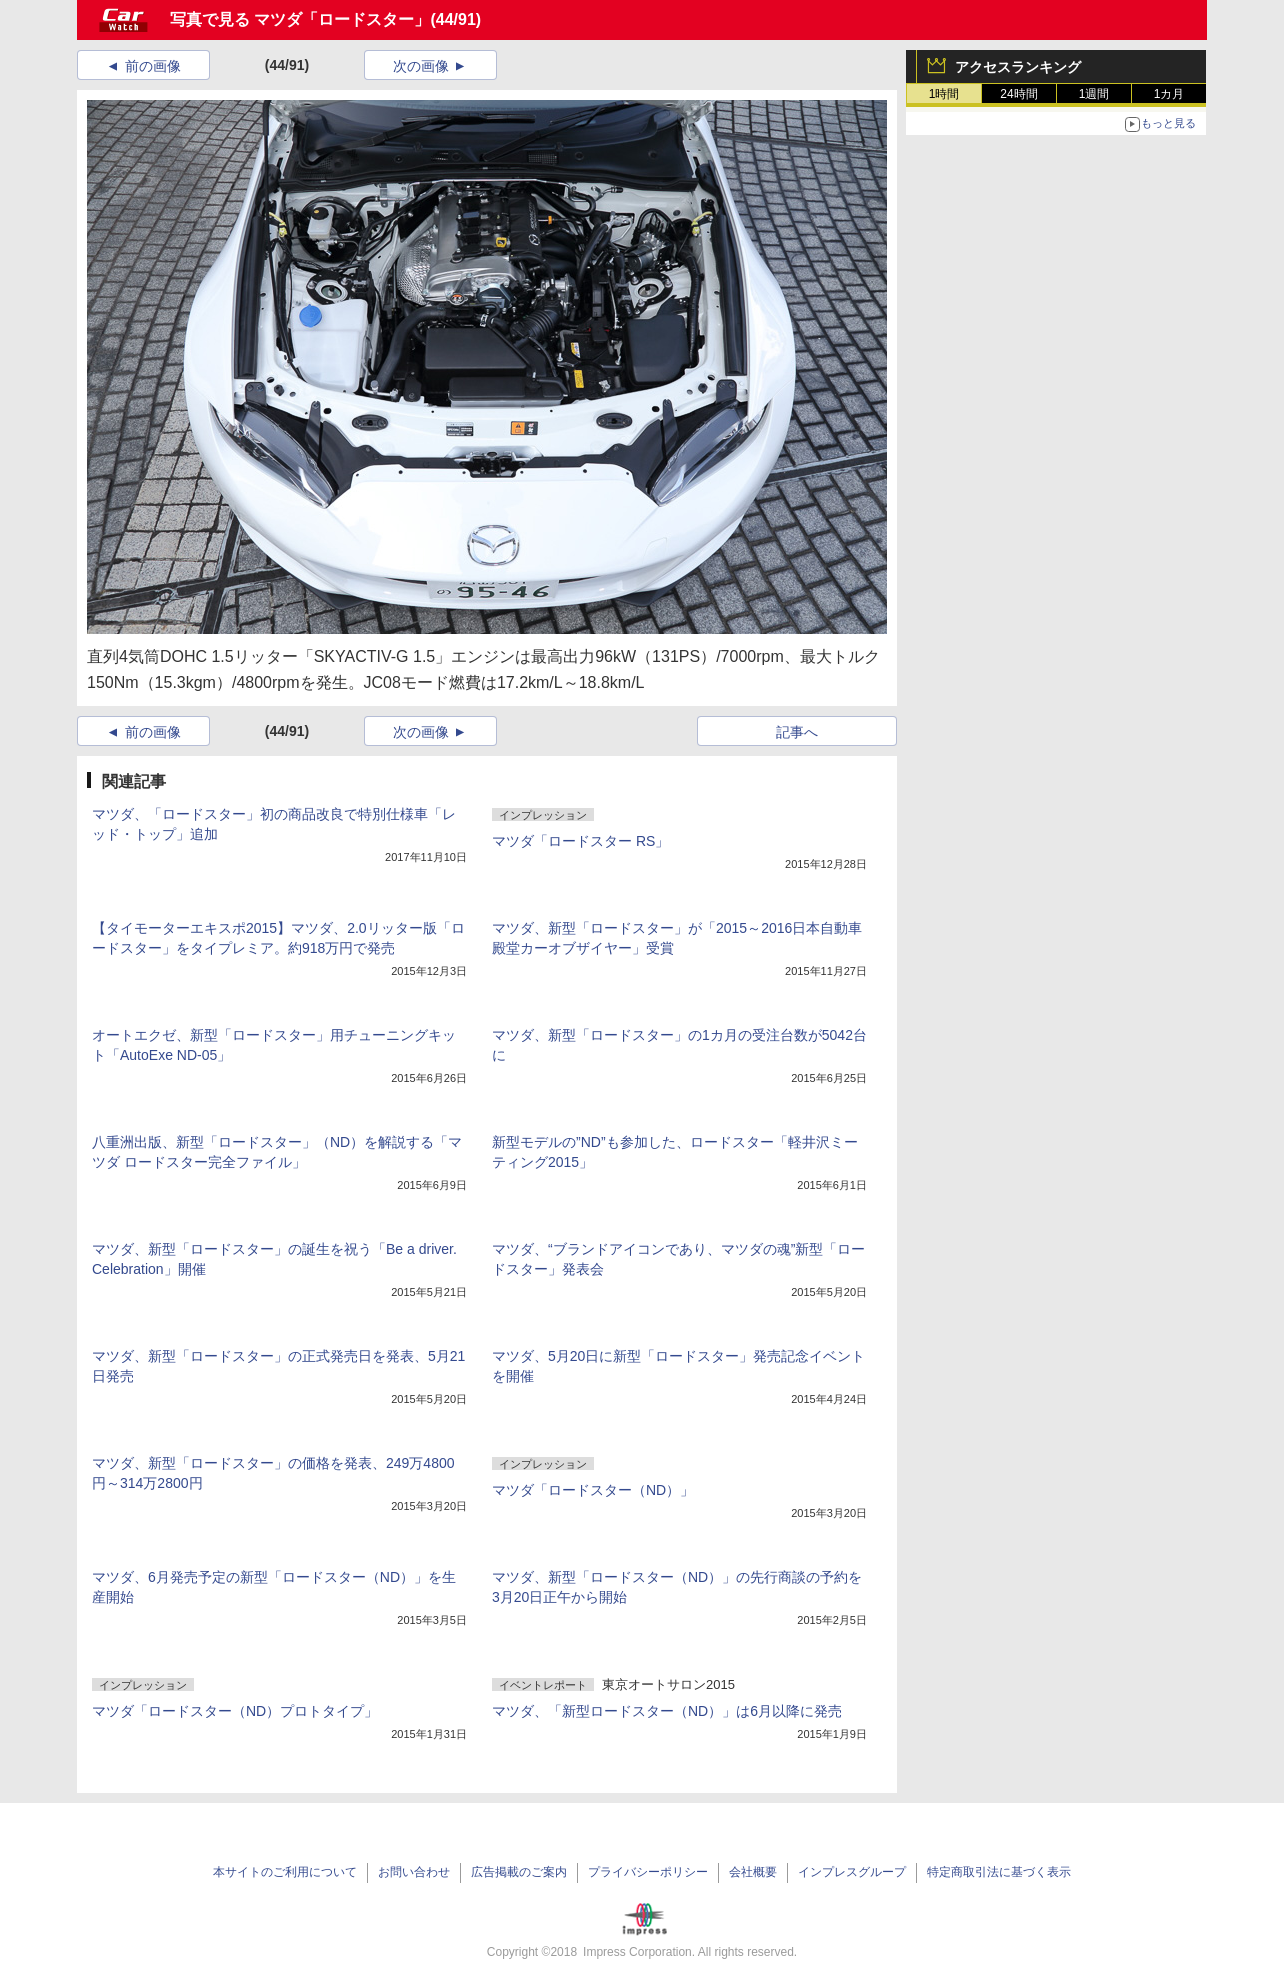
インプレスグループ (852, 1872)
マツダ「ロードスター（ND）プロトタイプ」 (235, 1711)
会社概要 (753, 1872)
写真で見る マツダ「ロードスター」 (300, 19)
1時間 (944, 94)
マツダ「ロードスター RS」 (580, 841)
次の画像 (421, 66)
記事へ (797, 732)
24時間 (1018, 94)
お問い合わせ (414, 1872)
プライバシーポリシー (648, 1872)
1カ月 (1169, 94)
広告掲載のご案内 (519, 1872)
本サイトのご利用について (285, 1872)
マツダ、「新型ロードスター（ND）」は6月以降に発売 (667, 1711)
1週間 (1094, 94)
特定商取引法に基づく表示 (999, 1872)
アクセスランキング (1018, 67)
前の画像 (153, 66)
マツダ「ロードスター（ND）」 (593, 1490)
